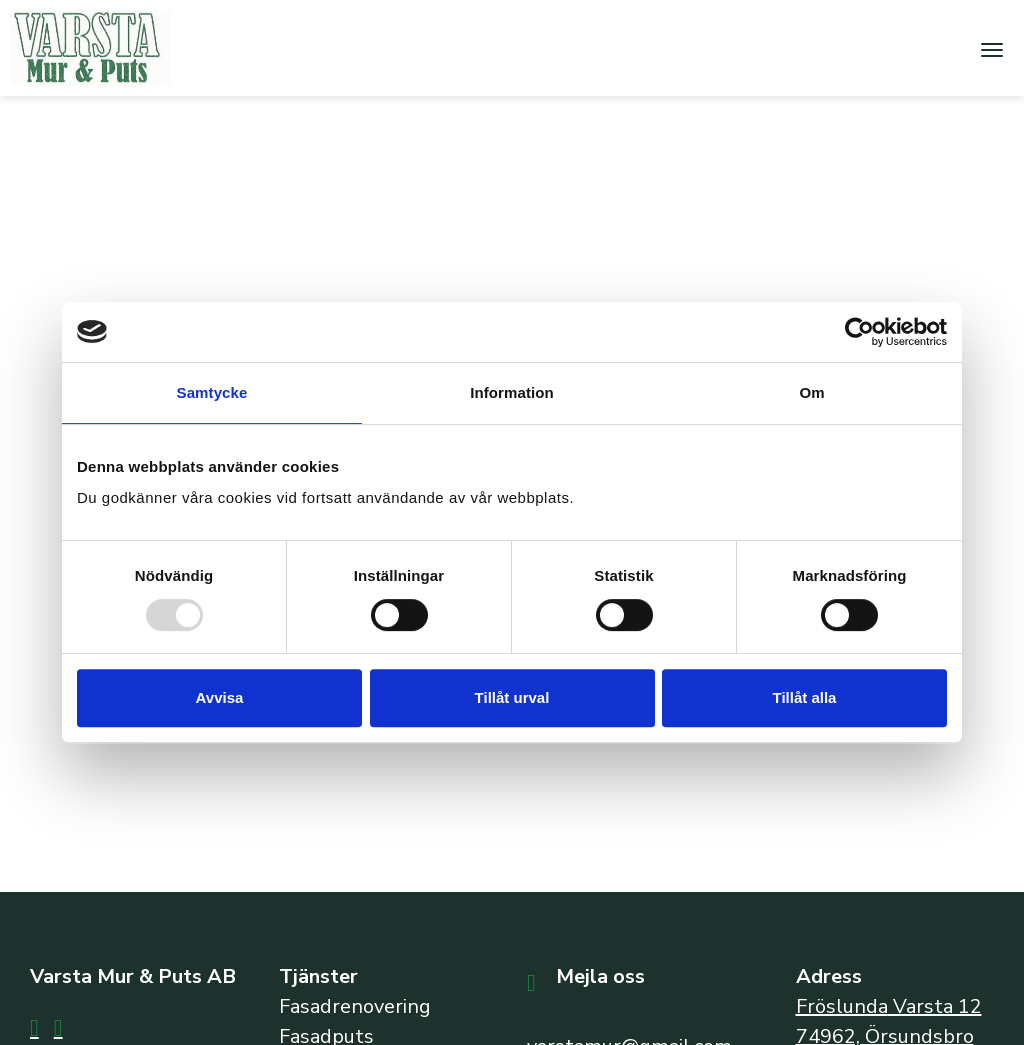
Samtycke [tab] (212, 392)
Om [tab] (811, 392)
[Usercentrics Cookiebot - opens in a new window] (859, 332)
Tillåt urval (512, 697)
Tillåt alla (805, 697)
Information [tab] (512, 392)
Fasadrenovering (355, 1006)
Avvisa (220, 697)
